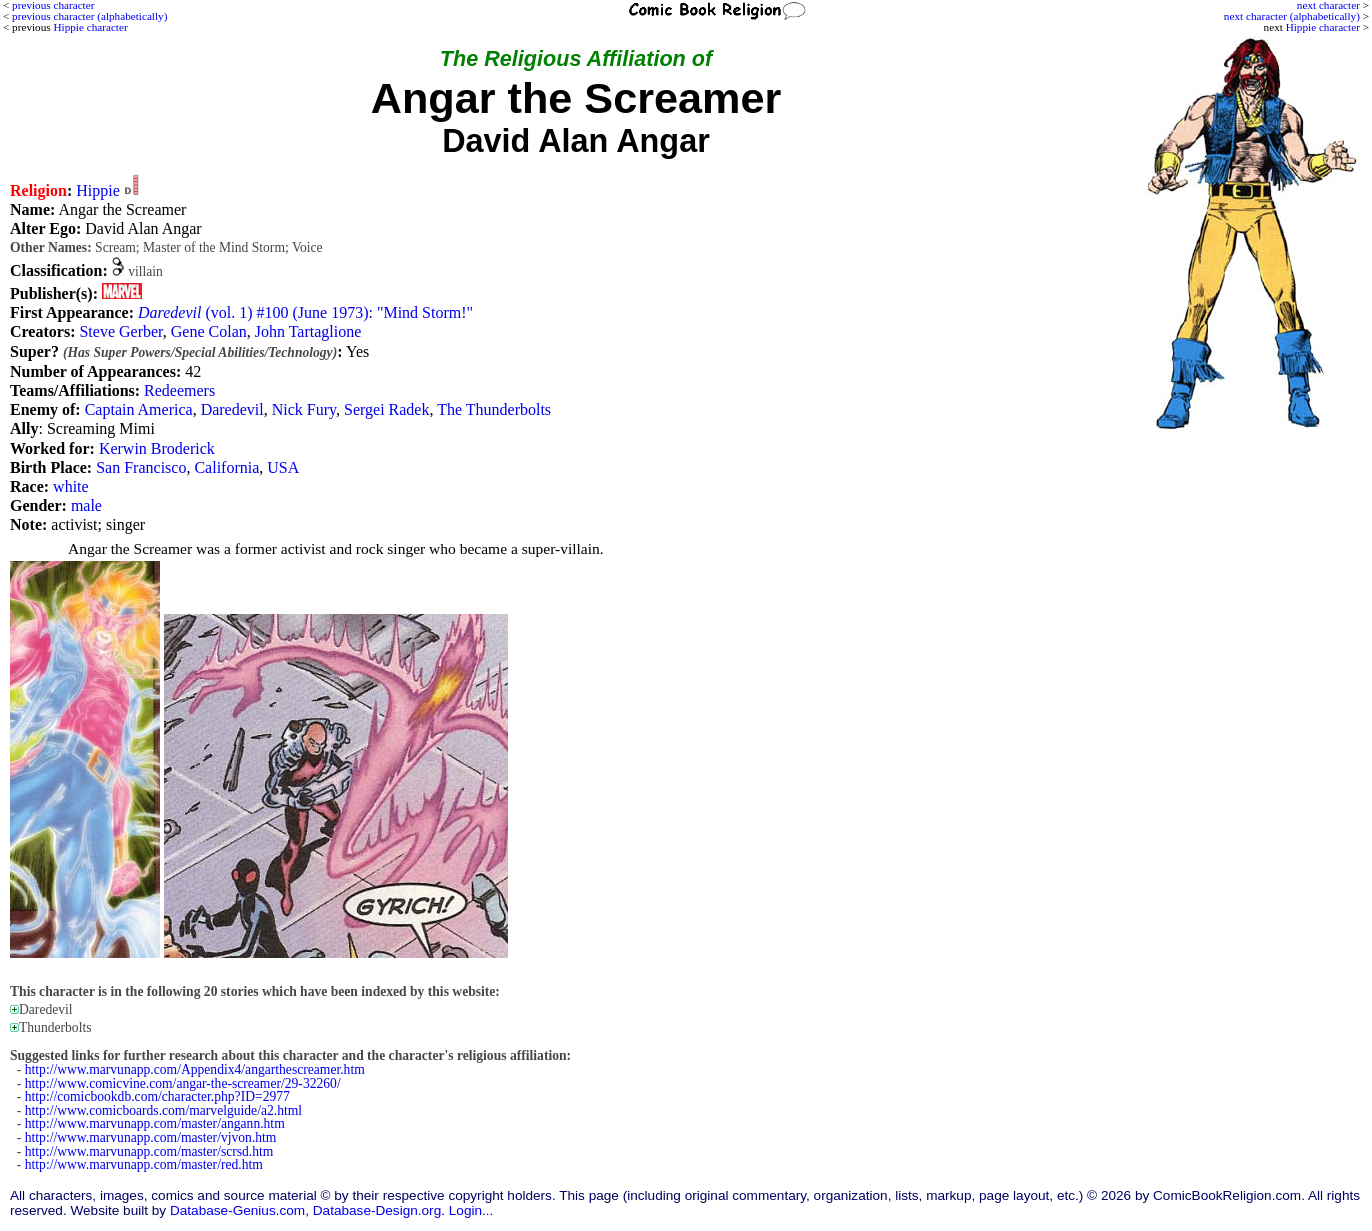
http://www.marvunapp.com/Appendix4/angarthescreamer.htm (195, 1069)
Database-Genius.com (237, 1210)
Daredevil (232, 409)
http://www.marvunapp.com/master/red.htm (144, 1164)
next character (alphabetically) (1292, 16)
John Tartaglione (308, 331)
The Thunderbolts (494, 409)
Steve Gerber (120, 331)
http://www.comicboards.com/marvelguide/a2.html (163, 1110)
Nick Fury (304, 409)
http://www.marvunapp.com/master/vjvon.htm (151, 1137)
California (226, 467)
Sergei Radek (386, 409)
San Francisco (141, 467)
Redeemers (179, 390)
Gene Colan (209, 331)
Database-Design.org (377, 1210)
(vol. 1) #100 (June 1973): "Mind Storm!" (305, 312)
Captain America (139, 409)
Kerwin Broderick (157, 448)
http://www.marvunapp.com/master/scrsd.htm (149, 1151)
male (86, 505)
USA (283, 467)
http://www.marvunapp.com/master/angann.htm (155, 1123)
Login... (471, 1210)
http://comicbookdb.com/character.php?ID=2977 (157, 1096)
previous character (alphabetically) (89, 16)
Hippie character (1323, 27)
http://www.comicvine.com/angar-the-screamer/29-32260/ (183, 1083)
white (71, 486)
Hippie (98, 190)
